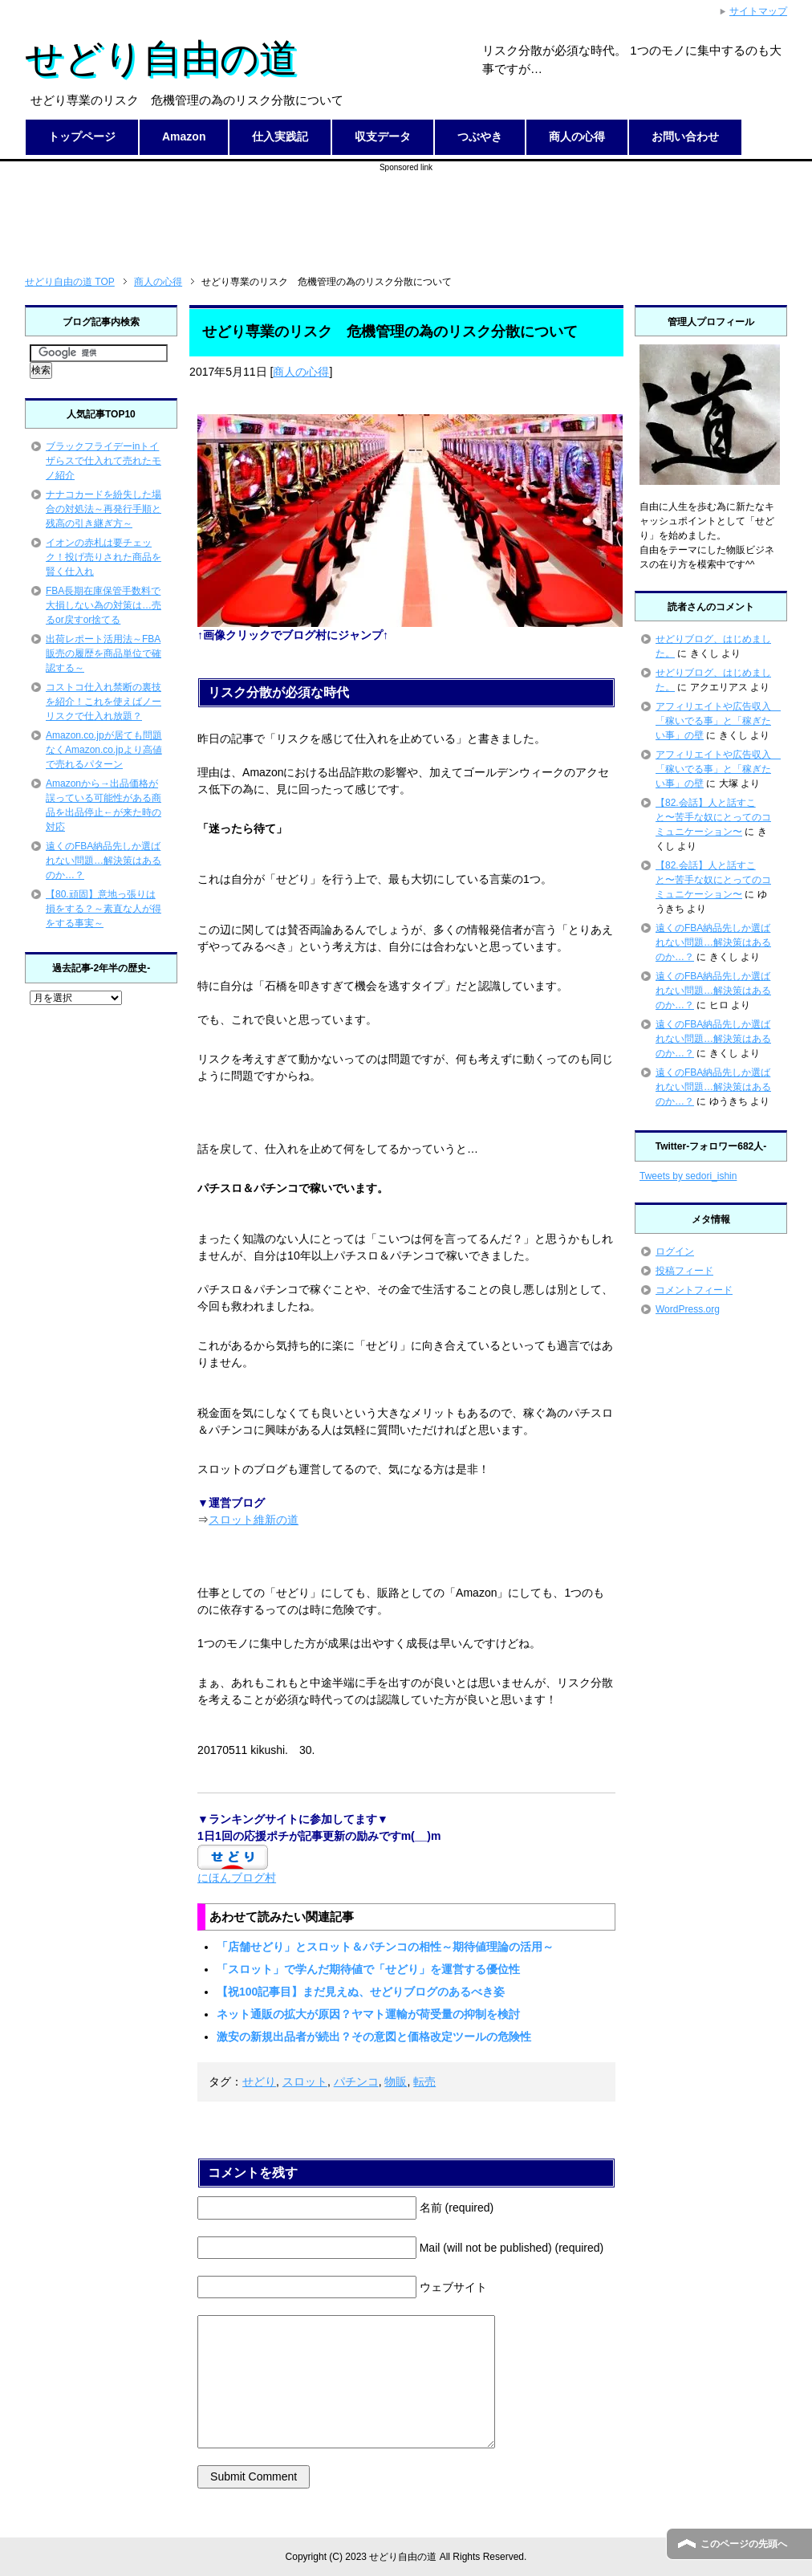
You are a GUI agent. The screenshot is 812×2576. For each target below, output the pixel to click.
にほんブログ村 (236, 1877)
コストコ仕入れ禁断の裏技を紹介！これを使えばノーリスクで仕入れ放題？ (103, 702)
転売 (424, 2081)
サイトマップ (758, 11)
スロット (304, 2081)
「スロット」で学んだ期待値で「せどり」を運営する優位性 (368, 1969)
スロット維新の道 (253, 1519)
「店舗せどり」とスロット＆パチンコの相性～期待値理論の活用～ (385, 1946)
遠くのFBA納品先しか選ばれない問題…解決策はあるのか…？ (103, 860)
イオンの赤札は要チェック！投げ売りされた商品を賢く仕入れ (103, 557)
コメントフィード (694, 1290)
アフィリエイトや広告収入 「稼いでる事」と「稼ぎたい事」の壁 (718, 721)
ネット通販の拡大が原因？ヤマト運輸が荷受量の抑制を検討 (368, 2014)
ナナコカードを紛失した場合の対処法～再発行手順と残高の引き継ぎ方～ (103, 509)
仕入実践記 (280, 136)
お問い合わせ (685, 136)
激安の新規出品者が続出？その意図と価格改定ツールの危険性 (374, 2036)
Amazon (183, 136)
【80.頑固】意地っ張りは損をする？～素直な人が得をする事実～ (103, 909)
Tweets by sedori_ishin (688, 1176)
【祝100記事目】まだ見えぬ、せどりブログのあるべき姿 (361, 1991)
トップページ (82, 136)
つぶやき (479, 136)
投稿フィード (684, 1270)
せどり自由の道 (161, 58)
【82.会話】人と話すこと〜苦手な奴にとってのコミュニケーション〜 (713, 817)
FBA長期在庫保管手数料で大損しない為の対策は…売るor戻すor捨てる (103, 605)
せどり (259, 2081)
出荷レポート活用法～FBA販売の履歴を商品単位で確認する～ (103, 653)
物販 (395, 2081)
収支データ (383, 136)
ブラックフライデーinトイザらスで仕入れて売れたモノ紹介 (103, 461)
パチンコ (356, 2081)
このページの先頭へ (743, 2544)
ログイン (675, 1251)
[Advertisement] (406, 209)
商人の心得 (577, 136)
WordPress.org (688, 1309)
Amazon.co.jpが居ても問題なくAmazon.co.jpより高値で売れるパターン (104, 750)
